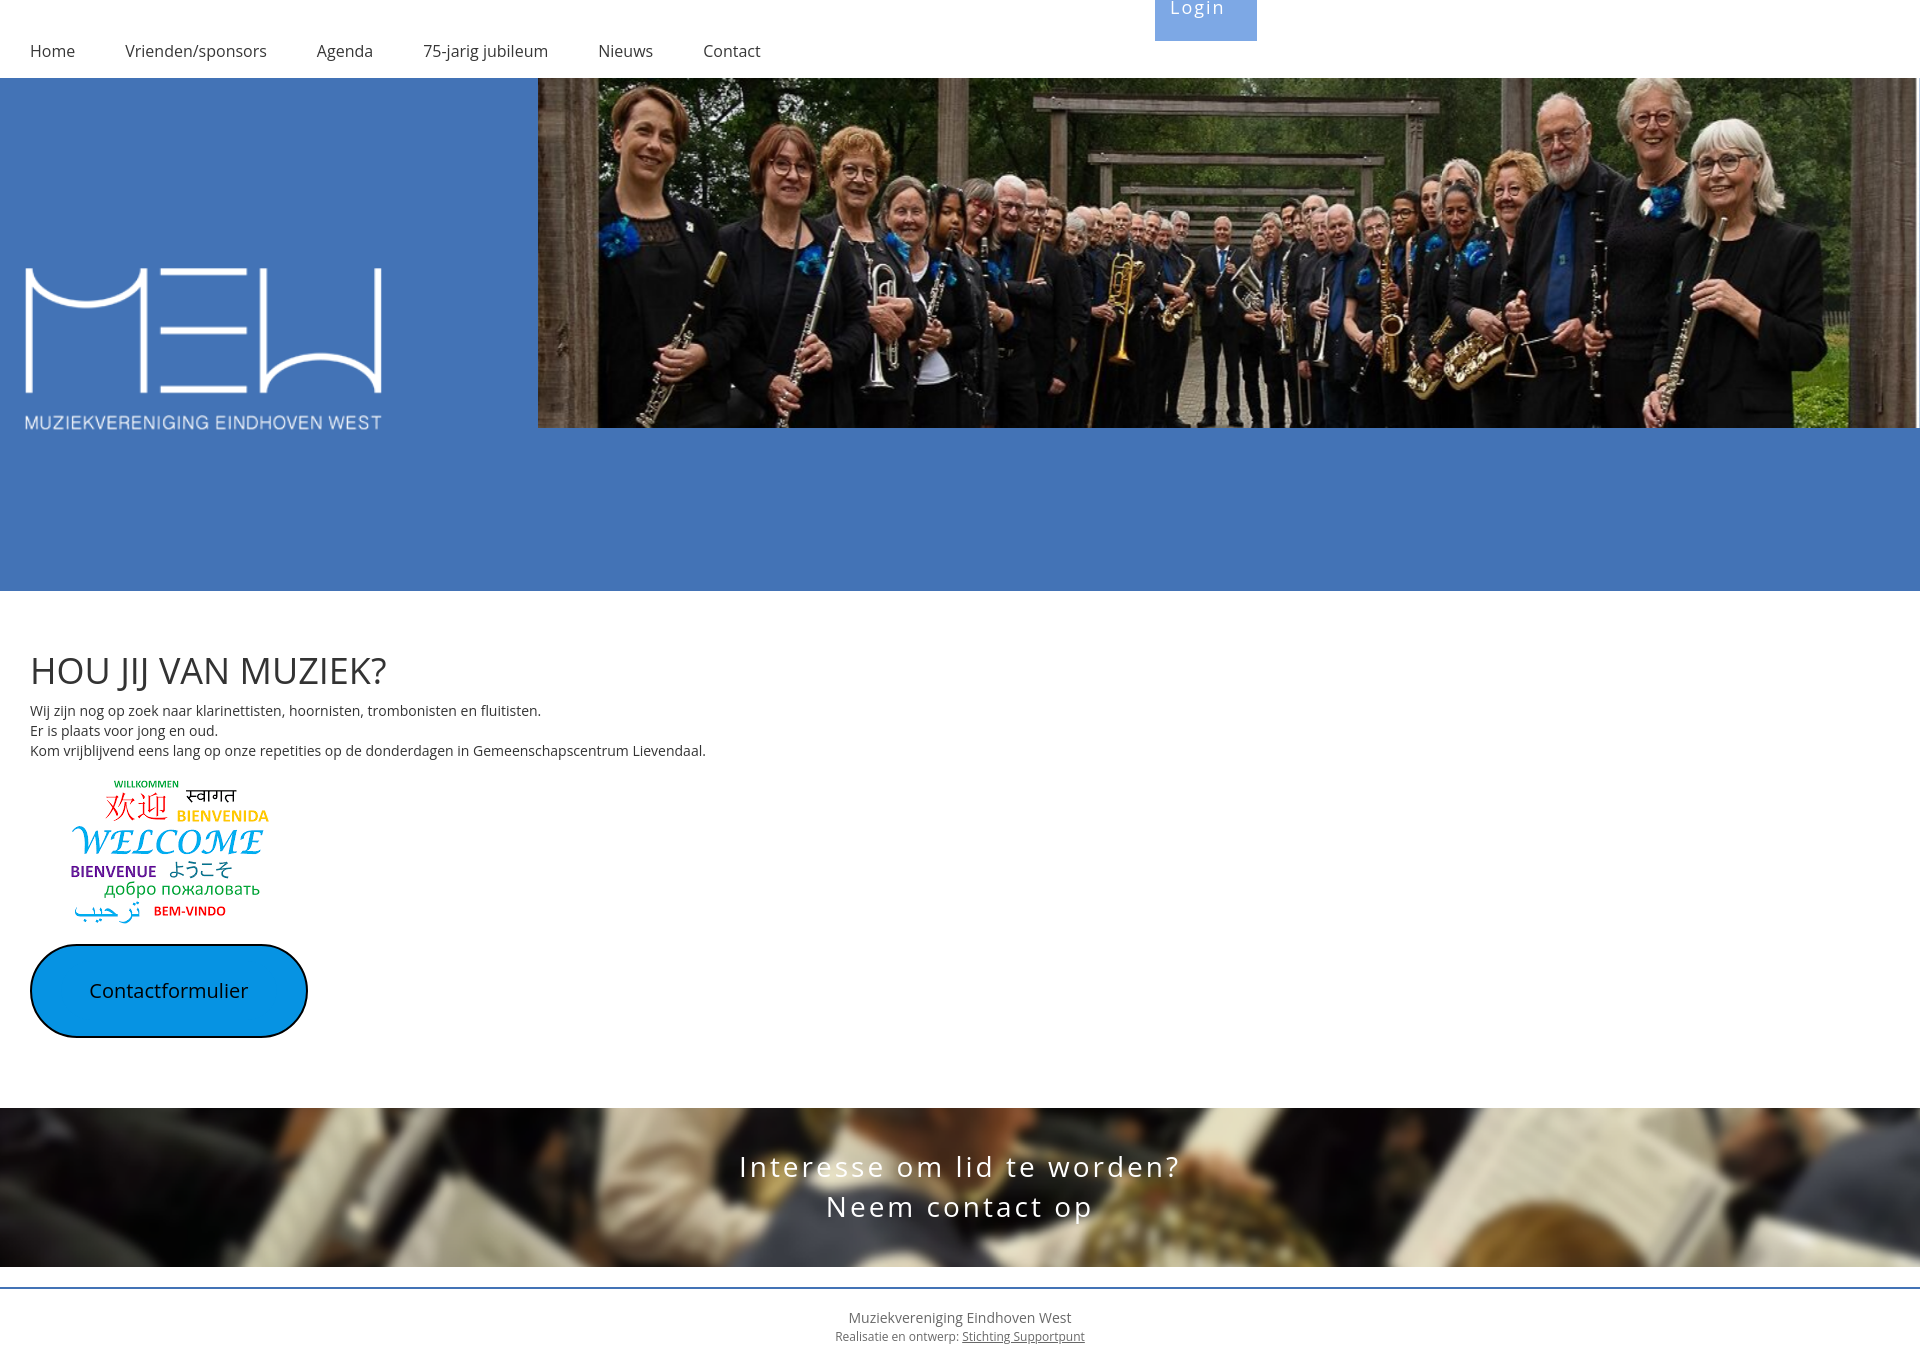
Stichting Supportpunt (1023, 1336)
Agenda (345, 51)
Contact (731, 51)
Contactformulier (168, 990)
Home (52, 51)
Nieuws (625, 51)
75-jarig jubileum (485, 51)
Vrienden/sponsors (196, 51)
